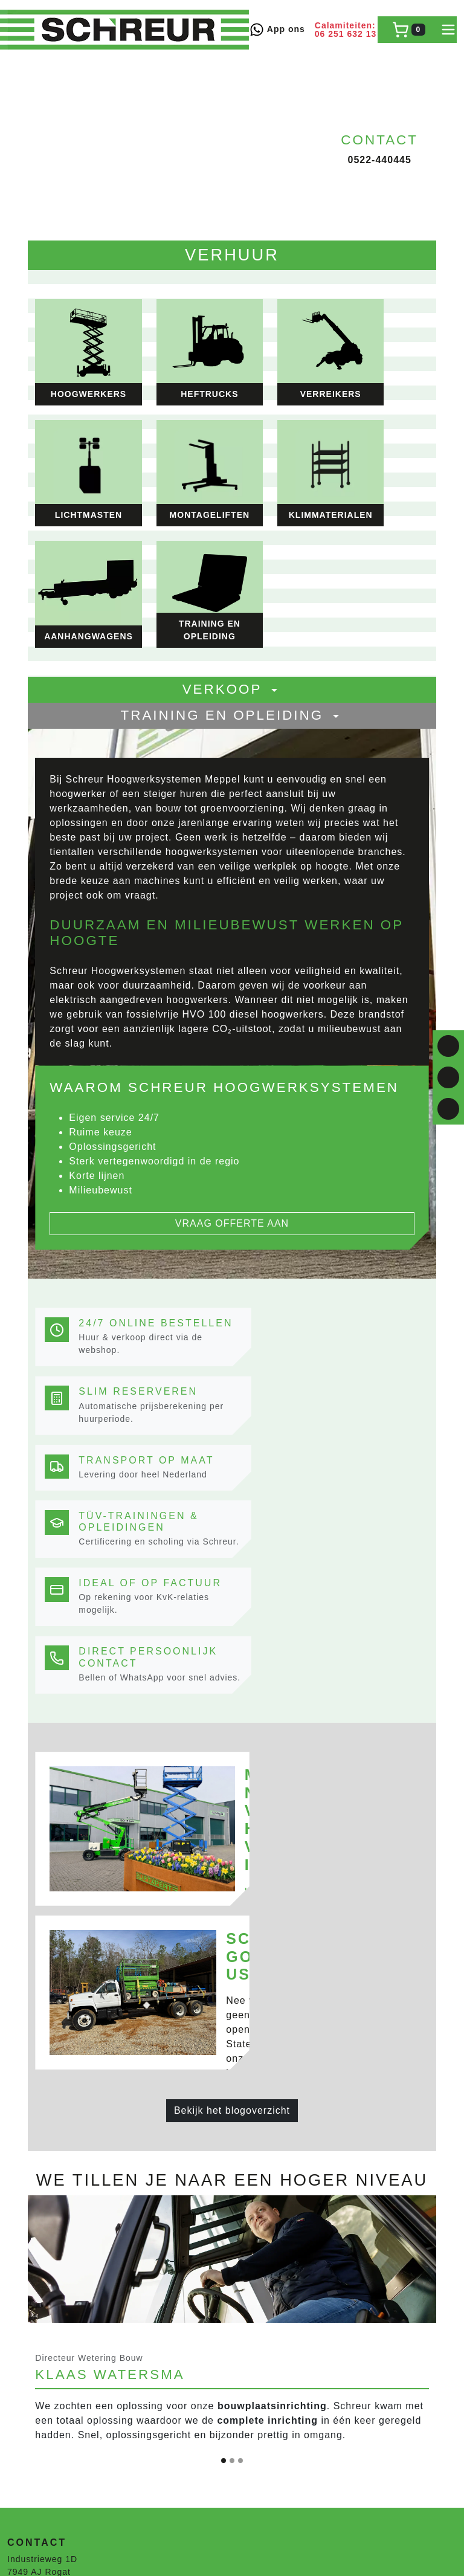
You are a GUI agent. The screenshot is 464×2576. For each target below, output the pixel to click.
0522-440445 (379, 160)
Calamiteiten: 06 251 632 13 (346, 29)
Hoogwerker (33, 2431)
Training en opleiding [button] (232, 539)
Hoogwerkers (35, 2329)
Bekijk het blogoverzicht (232, 1536)
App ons (277, 29)
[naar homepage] (128, 30)
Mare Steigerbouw (46, 2257)
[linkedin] (448, 1077)
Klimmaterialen (39, 2379)
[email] (448, 1109)
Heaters (24, 2392)
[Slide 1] (223, 1904)
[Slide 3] (240, 1904)
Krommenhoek (38, 2285)
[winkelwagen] (408, 29)
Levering (26, 2098)
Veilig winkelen (39, 2111)
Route (22, 2069)
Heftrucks (27, 2341)
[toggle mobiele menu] (448, 29)
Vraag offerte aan (232, 1004)
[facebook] (448, 1046)
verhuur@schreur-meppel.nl (67, 2040)
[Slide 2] (232, 1904)
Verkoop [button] (232, 513)
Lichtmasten (33, 2367)
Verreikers (29, 2354)
